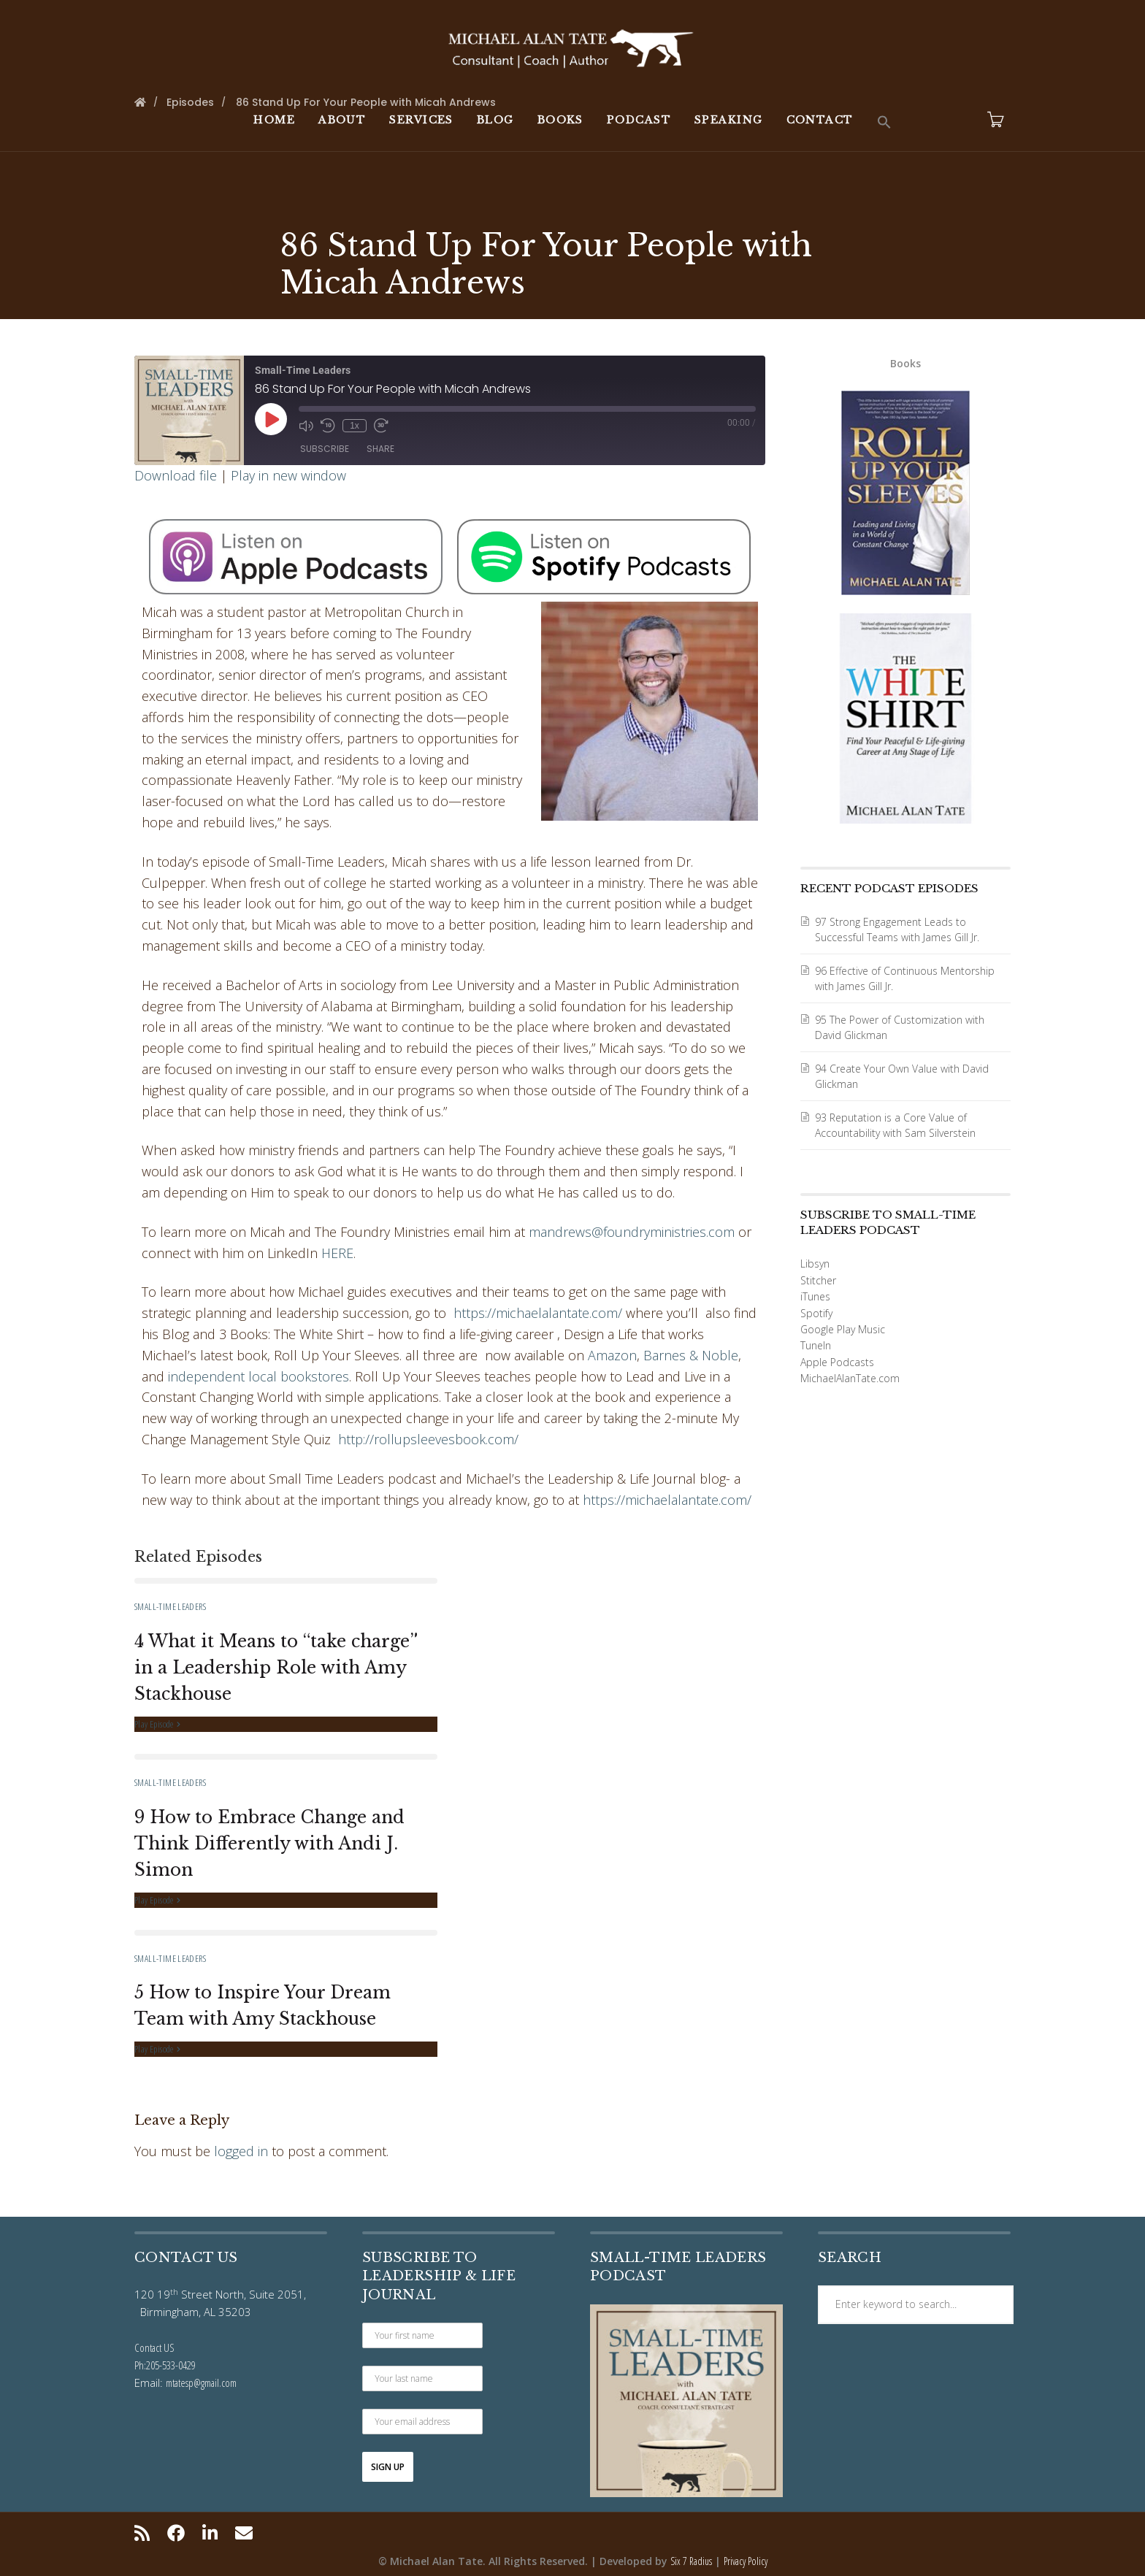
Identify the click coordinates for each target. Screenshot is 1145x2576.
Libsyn (815, 1263)
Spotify (816, 1313)
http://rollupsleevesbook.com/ (428, 1439)
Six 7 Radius (691, 2561)
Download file (175, 475)
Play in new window (288, 475)
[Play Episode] (271, 419)
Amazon (612, 1355)
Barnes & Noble (690, 1355)
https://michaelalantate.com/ (537, 1313)
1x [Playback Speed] (354, 426)
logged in (241, 2151)
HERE (337, 1253)
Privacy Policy (745, 2561)
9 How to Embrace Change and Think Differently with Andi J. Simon (269, 1843)
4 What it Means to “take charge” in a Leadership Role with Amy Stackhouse (275, 1667)
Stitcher (818, 1280)
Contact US (154, 2347)
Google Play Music (842, 1329)
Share (380, 448)
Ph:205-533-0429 (165, 2365)
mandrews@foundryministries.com (632, 1232)
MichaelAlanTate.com (850, 1378)
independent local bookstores (258, 1376)
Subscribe (324, 448)
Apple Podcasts (837, 1362)
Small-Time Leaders (170, 1606)
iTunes (815, 1296)
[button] (884, 122)
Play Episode (157, 1723)
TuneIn (815, 1345)
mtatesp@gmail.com (201, 2382)
